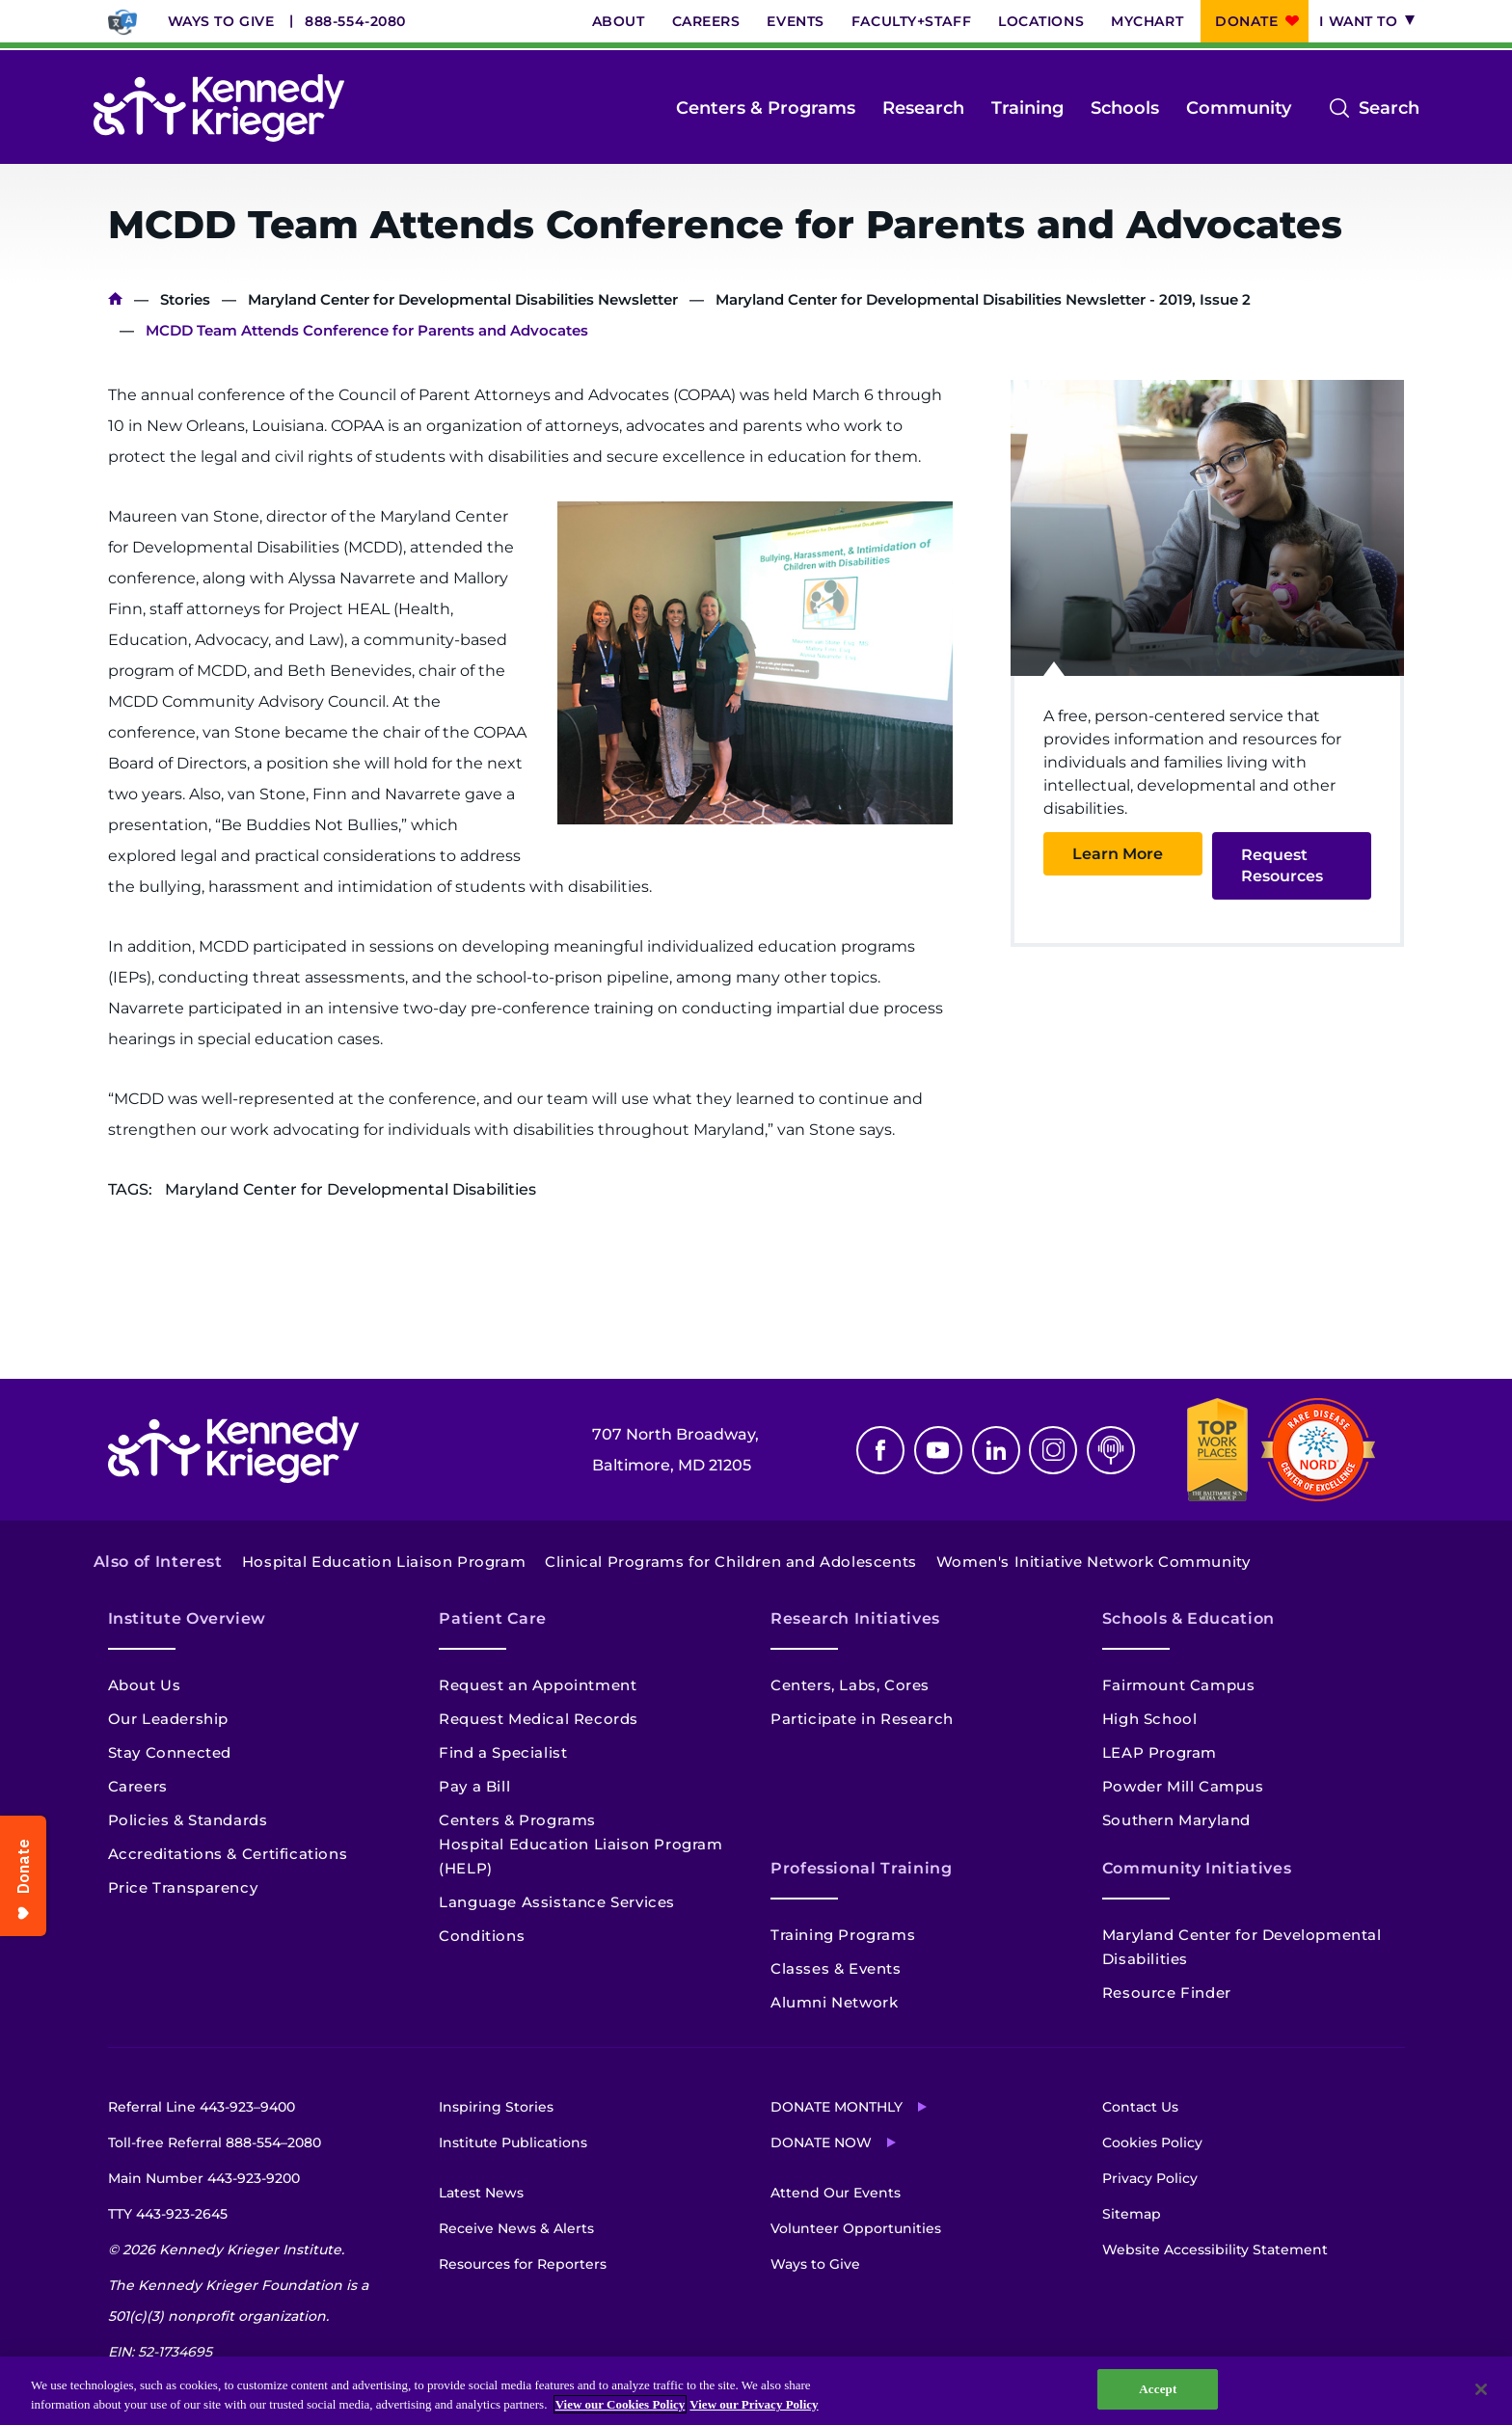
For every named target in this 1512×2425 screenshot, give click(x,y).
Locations (1041, 21)
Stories (185, 299)
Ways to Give (221, 21)
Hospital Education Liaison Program (384, 1561)
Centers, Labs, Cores (850, 1685)
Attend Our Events (835, 2192)
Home (115, 299)
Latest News (481, 2192)
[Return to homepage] (219, 108)
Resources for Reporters (523, 2264)
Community (1238, 108)
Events (795, 21)
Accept (1157, 2389)
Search (1389, 108)
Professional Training (861, 1868)
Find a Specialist (503, 1752)
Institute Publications (513, 2142)
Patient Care (493, 1618)
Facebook (880, 1450)
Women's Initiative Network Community (1093, 1561)
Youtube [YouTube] (938, 1450)
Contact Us (1140, 2106)
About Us (144, 1685)
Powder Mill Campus (1183, 1786)
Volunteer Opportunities (855, 2228)
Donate (1246, 21)
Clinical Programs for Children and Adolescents (731, 1561)
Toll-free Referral (214, 2142)
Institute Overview (187, 1618)
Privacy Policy (1150, 2178)
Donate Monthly (836, 2106)
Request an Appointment (537, 1685)
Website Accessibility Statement (1215, 2249)
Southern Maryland (1176, 1820)
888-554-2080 (355, 21)
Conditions (482, 1936)
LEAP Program (1159, 1752)
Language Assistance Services (557, 1902)
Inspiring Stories (496, 2106)
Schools (1125, 108)
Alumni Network (834, 2002)
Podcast (1111, 1450)
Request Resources (1282, 865)
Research (923, 108)
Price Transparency (183, 1887)
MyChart (1147, 21)
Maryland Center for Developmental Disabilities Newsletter (463, 299)
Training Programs (842, 1935)
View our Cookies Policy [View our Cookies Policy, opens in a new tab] (620, 2404)
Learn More (1117, 854)
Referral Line (201, 2106)
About (618, 21)
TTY (168, 2213)
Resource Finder (1166, 1992)
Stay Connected (169, 1752)
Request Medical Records (538, 1719)
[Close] (1481, 2389)
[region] (756, 2391)
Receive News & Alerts (516, 2228)
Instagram (1053, 1450)
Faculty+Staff (911, 21)
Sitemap (1131, 2214)
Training (1027, 108)
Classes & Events (836, 1968)
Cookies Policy (1152, 2142)
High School (1150, 1719)
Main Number (204, 2178)
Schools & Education (1188, 1618)
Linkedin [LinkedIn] (996, 1450)
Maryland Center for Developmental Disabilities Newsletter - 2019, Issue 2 (983, 299)
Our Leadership (168, 1719)
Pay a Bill (474, 1786)
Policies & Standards (188, 1820)
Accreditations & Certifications (228, 1854)
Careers (706, 21)
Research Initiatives (855, 1618)
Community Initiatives (1196, 1868)
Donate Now (821, 2142)
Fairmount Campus (1179, 1685)
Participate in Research (862, 1719)
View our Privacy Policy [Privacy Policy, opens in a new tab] (753, 2404)
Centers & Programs (765, 108)
